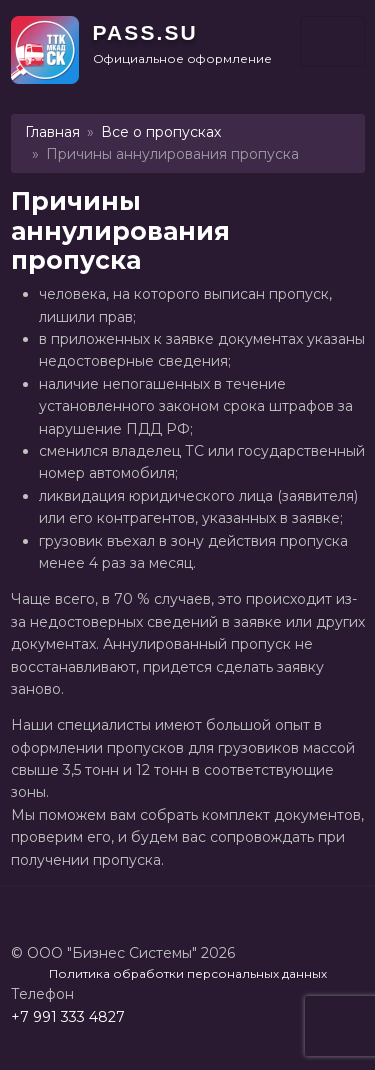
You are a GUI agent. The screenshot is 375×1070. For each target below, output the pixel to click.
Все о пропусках (161, 132)
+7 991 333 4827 (68, 1017)
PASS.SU (145, 32)
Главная (52, 132)
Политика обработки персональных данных (188, 973)
